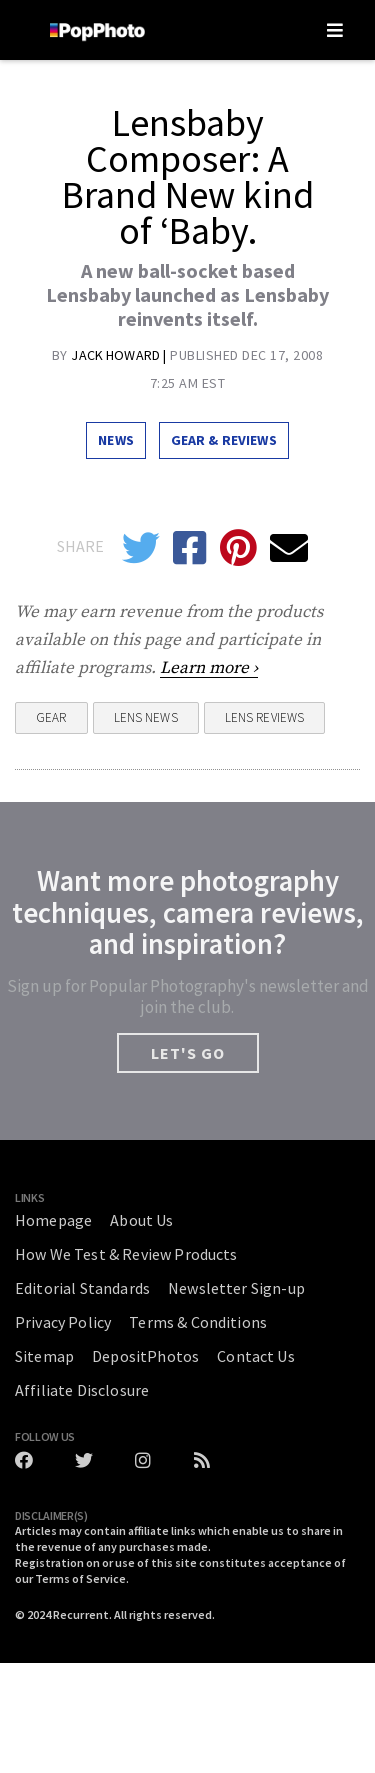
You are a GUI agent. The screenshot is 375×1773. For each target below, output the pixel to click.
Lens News (146, 717)
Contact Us (256, 1356)
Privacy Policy (63, 1322)
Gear (51, 717)
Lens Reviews (265, 717)
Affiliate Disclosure (82, 1390)
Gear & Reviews (224, 440)
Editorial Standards (82, 1288)
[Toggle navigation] (335, 30)
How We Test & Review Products (126, 1254)
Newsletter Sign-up (236, 1288)
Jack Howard (117, 355)
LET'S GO (188, 1053)
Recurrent (81, 1614)
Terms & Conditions (198, 1322)
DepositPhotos (145, 1356)
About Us (141, 1220)
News (116, 440)
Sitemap (44, 1356)
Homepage (53, 1220)
